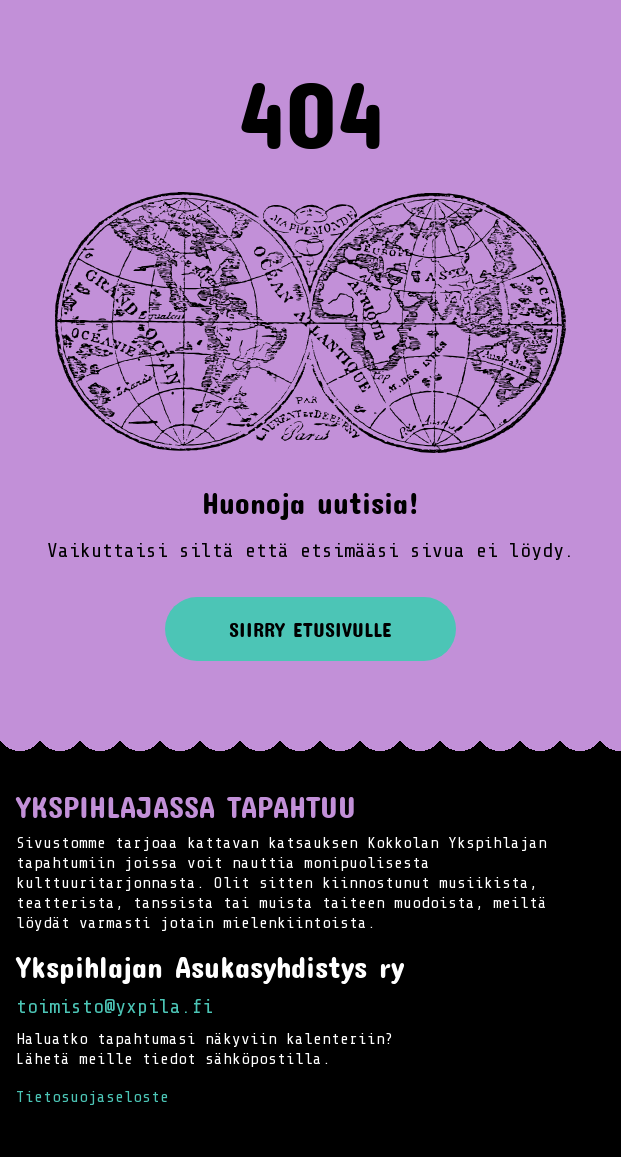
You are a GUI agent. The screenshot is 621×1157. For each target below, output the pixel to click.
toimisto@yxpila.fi (115, 1006)
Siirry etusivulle (310, 629)
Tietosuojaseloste (92, 1097)
